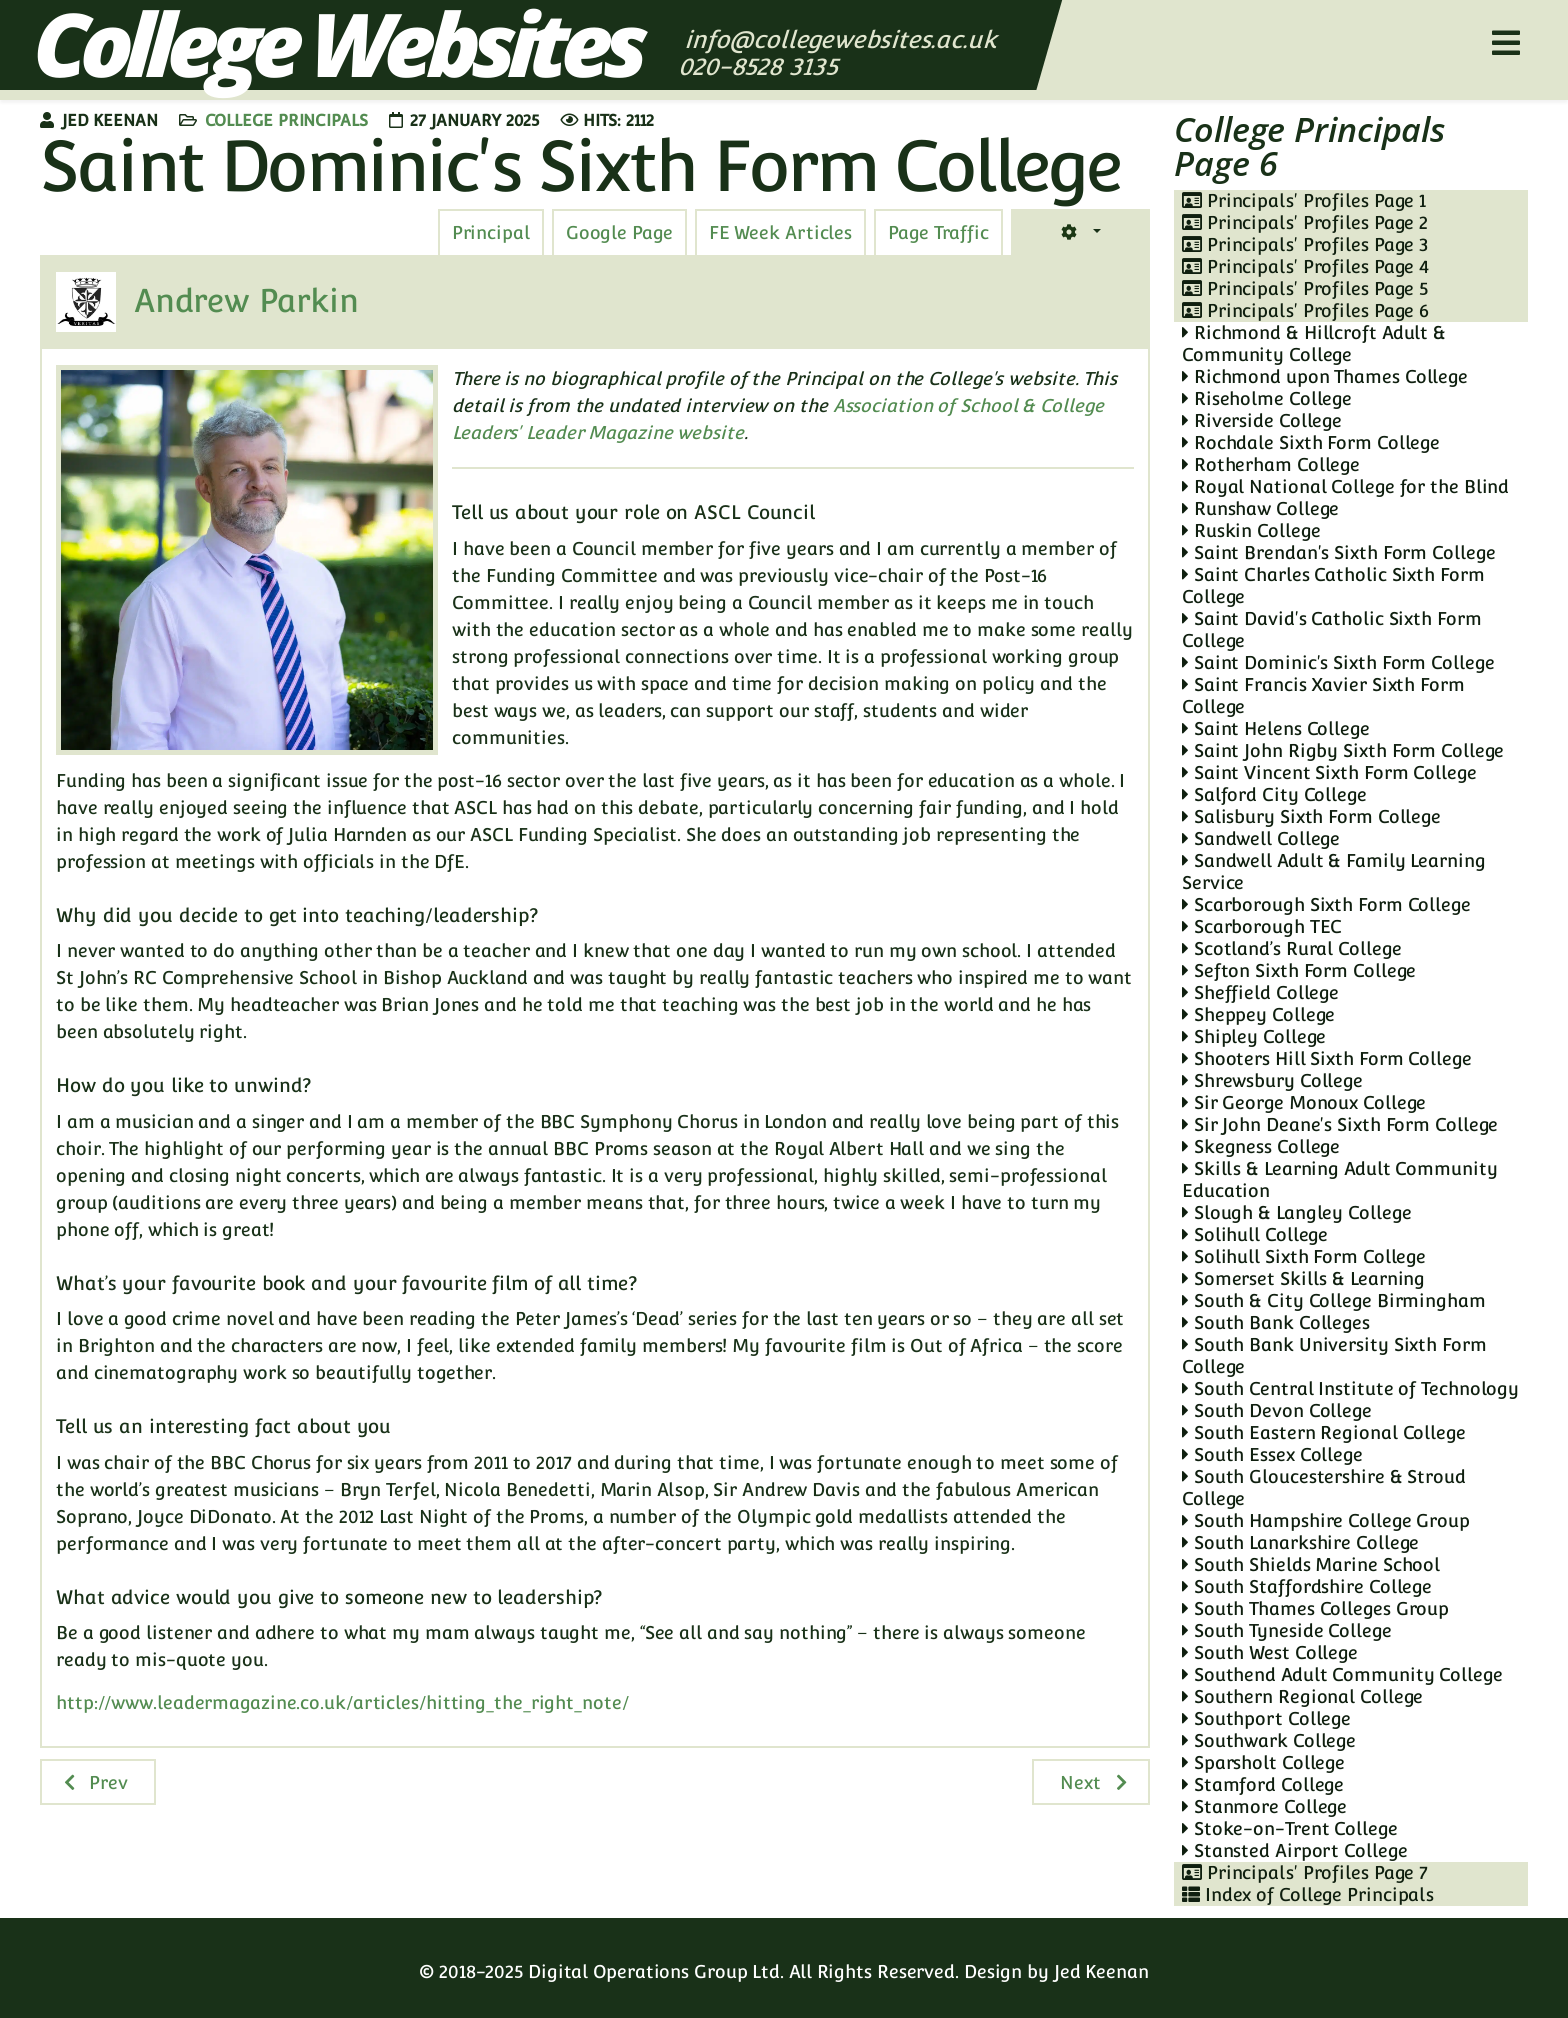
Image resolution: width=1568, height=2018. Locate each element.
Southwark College (1269, 1740)
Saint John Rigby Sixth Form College (1343, 750)
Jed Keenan (1101, 1971)
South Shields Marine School (1311, 1564)
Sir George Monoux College (1304, 1102)
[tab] (938, 233)
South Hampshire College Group (1326, 1520)
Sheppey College (1258, 1014)
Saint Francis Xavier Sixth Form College (1323, 695)
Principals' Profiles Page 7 (1305, 1872)
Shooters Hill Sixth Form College (1327, 1058)
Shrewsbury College (1272, 1080)
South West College (1270, 1652)
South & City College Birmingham (1334, 1300)
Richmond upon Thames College (1325, 376)
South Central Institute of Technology (1350, 1388)
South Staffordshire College (1307, 1586)
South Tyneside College (1287, 1630)
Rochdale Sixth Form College (1311, 442)
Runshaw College (1260, 508)
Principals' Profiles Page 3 (1305, 244)
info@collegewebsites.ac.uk (840, 39)
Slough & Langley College (1296, 1212)
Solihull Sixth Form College (1304, 1256)
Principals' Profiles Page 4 (1305, 266)
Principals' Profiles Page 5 (1305, 288)
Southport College (1266, 1718)
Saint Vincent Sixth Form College (1329, 772)
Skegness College (1261, 1146)
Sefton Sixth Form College (1299, 970)
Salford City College (1274, 794)
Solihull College (1255, 1234)
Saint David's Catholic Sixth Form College (1332, 629)
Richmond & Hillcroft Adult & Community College (1314, 343)
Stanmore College (1264, 1806)
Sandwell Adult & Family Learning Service (1334, 871)
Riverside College (1262, 420)
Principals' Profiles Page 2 (1305, 222)
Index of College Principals (1308, 1894)
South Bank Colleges (1276, 1322)
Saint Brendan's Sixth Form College (1338, 552)
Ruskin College (1251, 530)
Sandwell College (1261, 838)
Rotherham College (1271, 464)
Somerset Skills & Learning (1303, 1278)
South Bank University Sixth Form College (1334, 1355)
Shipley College (1254, 1036)
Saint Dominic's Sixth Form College (1338, 662)
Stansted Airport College (1294, 1850)
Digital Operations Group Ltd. (656, 1971)
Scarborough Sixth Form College (1326, 904)
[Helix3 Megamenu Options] (1506, 43)
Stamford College (1263, 1784)
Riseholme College (1267, 398)
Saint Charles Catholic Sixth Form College (1333, 585)
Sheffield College (1260, 992)
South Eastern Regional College (1324, 1432)
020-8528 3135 (761, 66)
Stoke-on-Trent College (1290, 1828)
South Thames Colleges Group (1315, 1608)
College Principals (286, 120)
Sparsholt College (1263, 1762)
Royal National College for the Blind (1345, 486)
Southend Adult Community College (1342, 1674)
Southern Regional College (1302, 1696)
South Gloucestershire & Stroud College (1324, 1487)
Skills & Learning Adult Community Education (1340, 1179)
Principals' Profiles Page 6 (1305, 310)
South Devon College (1277, 1410)
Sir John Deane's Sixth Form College (1340, 1124)
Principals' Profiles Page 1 (1304, 200)
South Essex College (1272, 1454)
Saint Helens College (1276, 728)
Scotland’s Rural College (1291, 948)
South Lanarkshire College (1300, 1542)
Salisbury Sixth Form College (1311, 816)
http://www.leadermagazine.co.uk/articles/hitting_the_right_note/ (342, 1702)
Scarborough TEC (1262, 926)
